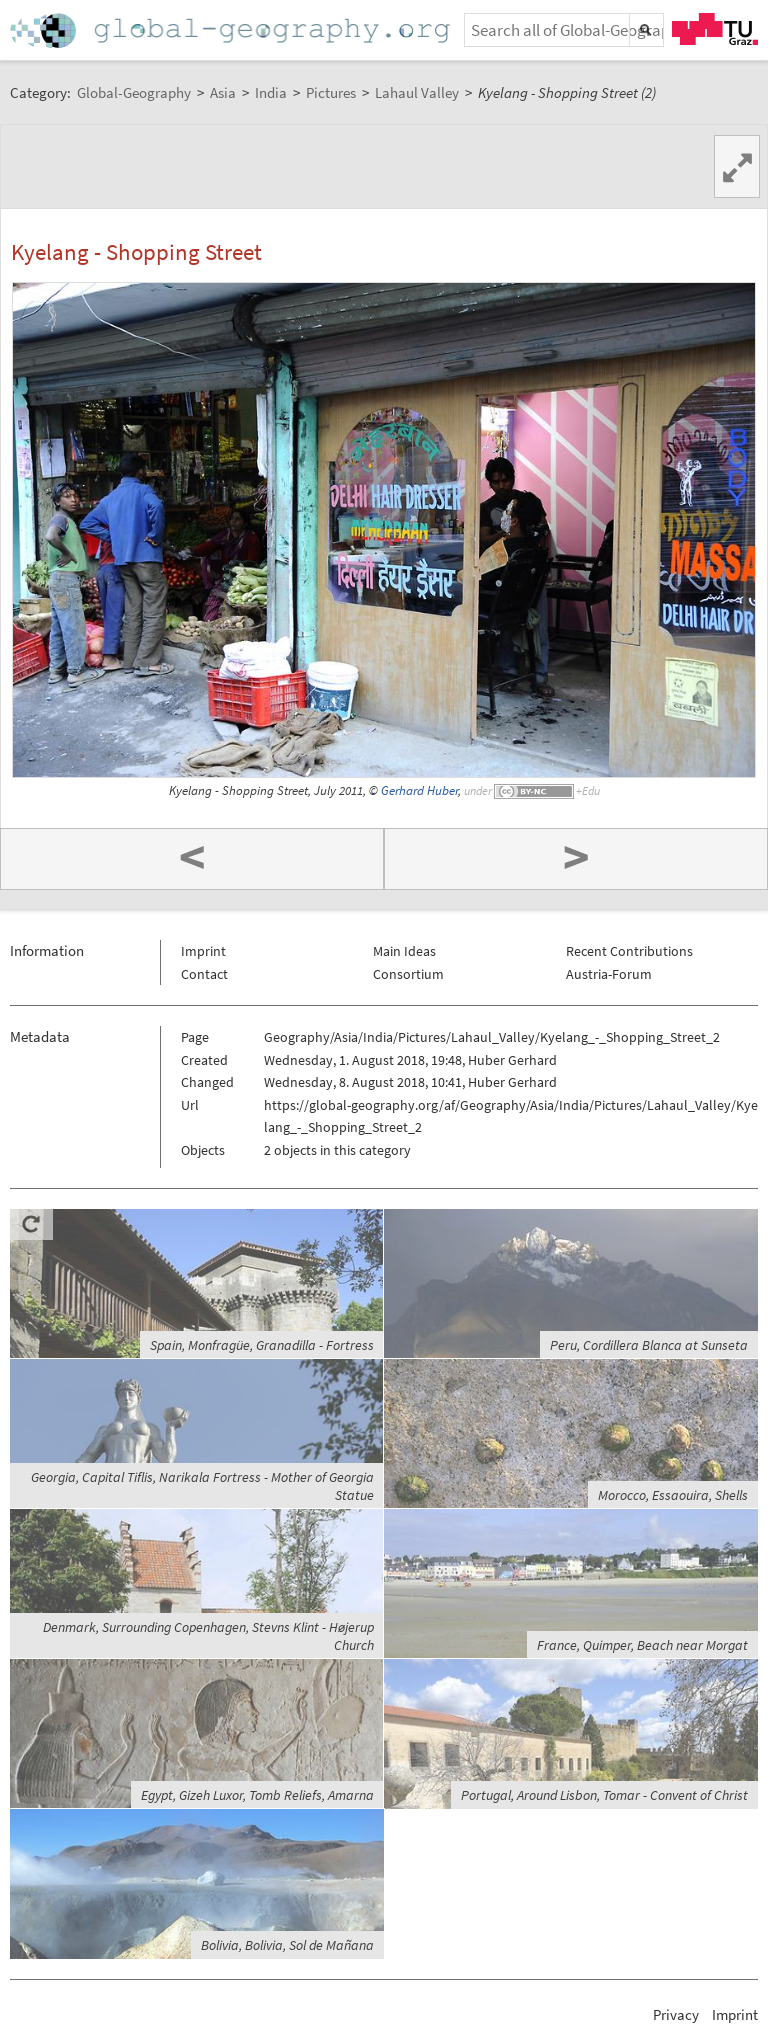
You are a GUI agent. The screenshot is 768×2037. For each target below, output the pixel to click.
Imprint (203, 951)
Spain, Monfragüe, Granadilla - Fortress (262, 1345)
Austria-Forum (609, 974)
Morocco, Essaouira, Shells (673, 1495)
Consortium (408, 974)
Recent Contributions (629, 951)
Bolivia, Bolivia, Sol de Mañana (287, 1945)
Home (232, 30)
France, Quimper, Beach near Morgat (642, 1645)
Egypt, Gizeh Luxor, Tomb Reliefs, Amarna (257, 1795)
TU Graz (715, 29)
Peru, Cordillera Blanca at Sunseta (649, 1345)
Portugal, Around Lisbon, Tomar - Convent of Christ (604, 1795)
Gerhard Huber (419, 790)
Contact (204, 974)
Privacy (676, 2014)
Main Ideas (404, 951)
